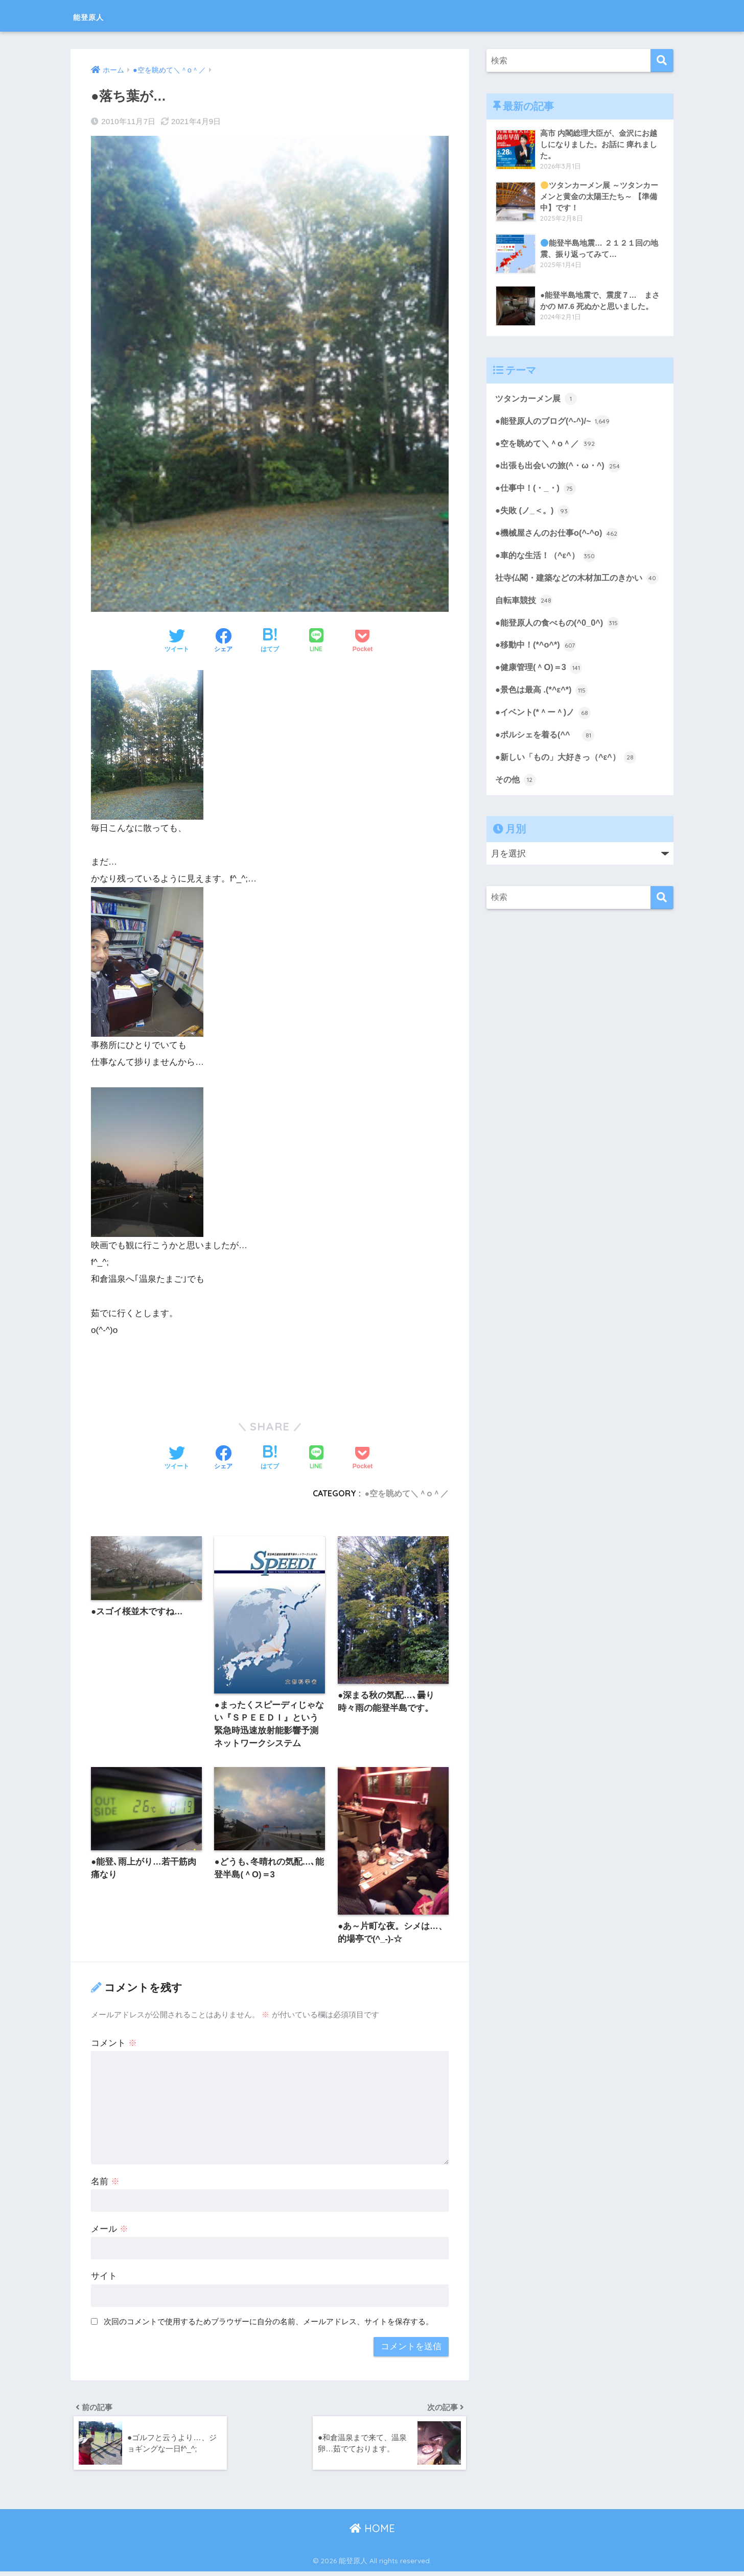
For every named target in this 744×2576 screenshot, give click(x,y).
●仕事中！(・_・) (537, 490)
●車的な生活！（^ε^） (547, 559)
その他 (516, 803)
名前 (105, 2183)
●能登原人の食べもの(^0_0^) (560, 643)
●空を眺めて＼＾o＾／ (406, 1493)
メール (109, 2231)
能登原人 (97, 15)
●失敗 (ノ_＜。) (534, 513)
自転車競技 (525, 620)
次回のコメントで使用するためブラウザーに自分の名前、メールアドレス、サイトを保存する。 (268, 2323)
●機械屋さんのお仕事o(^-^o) (559, 536)
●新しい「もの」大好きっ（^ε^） (569, 780)
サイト (104, 2278)
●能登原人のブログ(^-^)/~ (555, 422)
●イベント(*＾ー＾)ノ (545, 734)
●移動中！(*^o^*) (537, 666)
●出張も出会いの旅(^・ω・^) (560, 467)
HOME (372, 2532)
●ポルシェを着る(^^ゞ (547, 757)
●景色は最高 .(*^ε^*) (543, 711)
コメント (114, 2045)
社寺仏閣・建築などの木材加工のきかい (573, 589)
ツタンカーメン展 (538, 399)
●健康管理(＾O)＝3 (540, 689)
